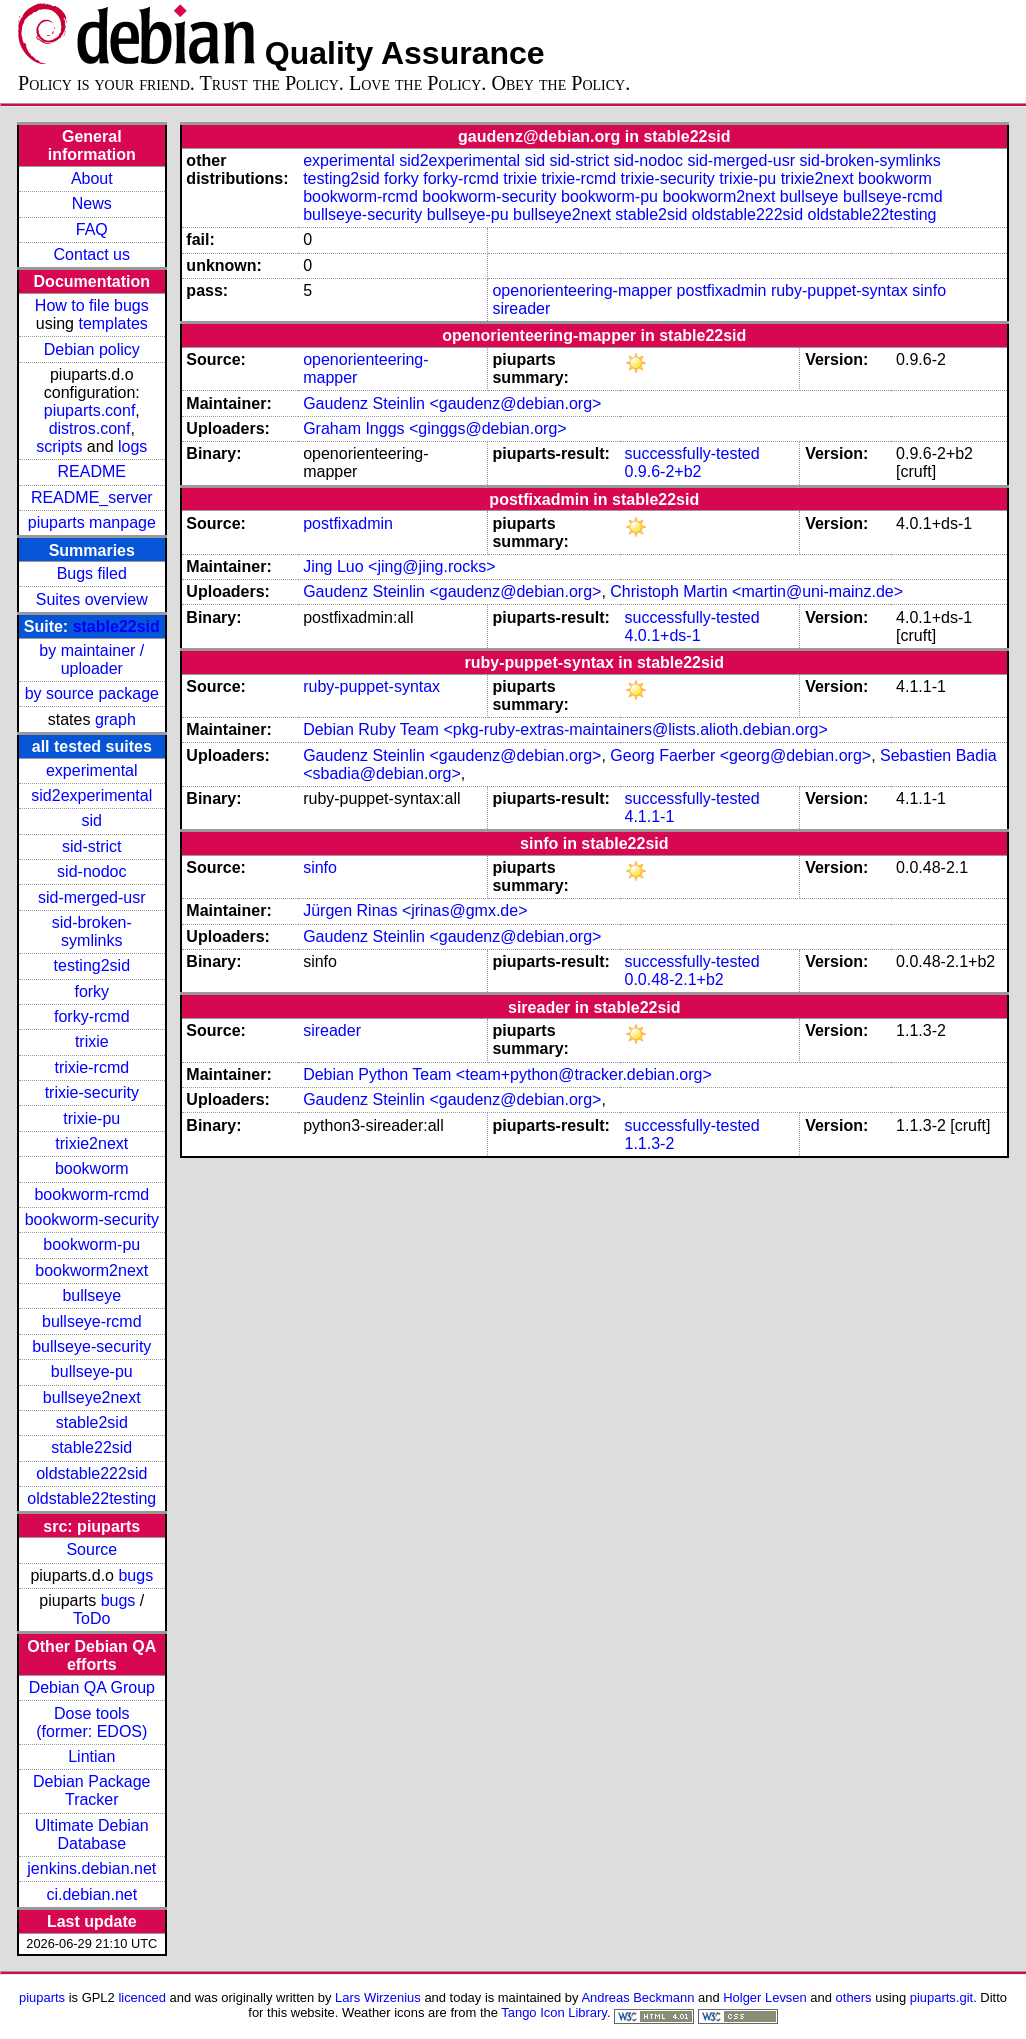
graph (115, 719)
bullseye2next (92, 1397)
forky (91, 991)
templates (112, 323)
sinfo (929, 290)
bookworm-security (92, 1219)
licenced (142, 1997)
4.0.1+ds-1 (662, 635)
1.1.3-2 (649, 1143)
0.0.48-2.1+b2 (673, 979)
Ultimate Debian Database (92, 1834)
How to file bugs (92, 305)
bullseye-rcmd (92, 1321)
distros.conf (90, 428)
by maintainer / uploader (91, 659)
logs (132, 446)
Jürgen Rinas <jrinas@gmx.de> (415, 910)
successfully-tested (691, 453)
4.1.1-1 (649, 816)
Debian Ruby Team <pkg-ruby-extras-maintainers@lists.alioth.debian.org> (565, 729)
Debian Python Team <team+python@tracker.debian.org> (507, 1074)
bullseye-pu (92, 1371)
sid (92, 820)
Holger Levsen (765, 1997)
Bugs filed (92, 573)
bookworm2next (91, 1270)
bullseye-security (91, 1346)
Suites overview (92, 599)
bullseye (91, 1295)
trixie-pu (91, 1118)
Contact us (92, 254)
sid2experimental (91, 795)
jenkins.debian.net (91, 1868)
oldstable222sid (91, 1473)
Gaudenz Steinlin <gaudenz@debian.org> (452, 403)
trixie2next (91, 1143)
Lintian (91, 1756)
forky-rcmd (92, 1016)
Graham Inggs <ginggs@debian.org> (435, 428)
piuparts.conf (90, 410)
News (92, 203)
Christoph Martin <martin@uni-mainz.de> (756, 591)
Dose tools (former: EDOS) (91, 1722)
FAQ (92, 229)
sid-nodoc (91, 871)
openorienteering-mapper (582, 290)
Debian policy (92, 349)
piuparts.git (941, 1997)
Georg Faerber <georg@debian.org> (740, 755)
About (92, 178)
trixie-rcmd (91, 1067)
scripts (59, 446)
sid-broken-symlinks (92, 931)
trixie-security (92, 1092)
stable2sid (92, 1422)
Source (91, 1549)
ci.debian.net (91, 1894)
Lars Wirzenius (378, 1997)
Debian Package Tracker (91, 1790)
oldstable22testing (91, 1498)
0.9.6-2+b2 (662, 471)
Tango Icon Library (554, 2012)
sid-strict (92, 846)
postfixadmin (722, 290)
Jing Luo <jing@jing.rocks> (399, 566)
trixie (92, 1041)
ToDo (91, 1618)
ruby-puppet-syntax (839, 290)
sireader (521, 308)
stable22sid (116, 626)
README (92, 471)
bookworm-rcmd (91, 1194)
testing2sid (92, 965)
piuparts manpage (92, 522)
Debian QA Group (92, 1687)
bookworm (92, 1168)
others (854, 1997)
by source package (92, 693)
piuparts (42, 1997)
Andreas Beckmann (637, 1997)
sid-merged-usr (92, 897)
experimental (92, 770)
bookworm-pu (91, 1244)
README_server (92, 497)
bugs (135, 1575)
